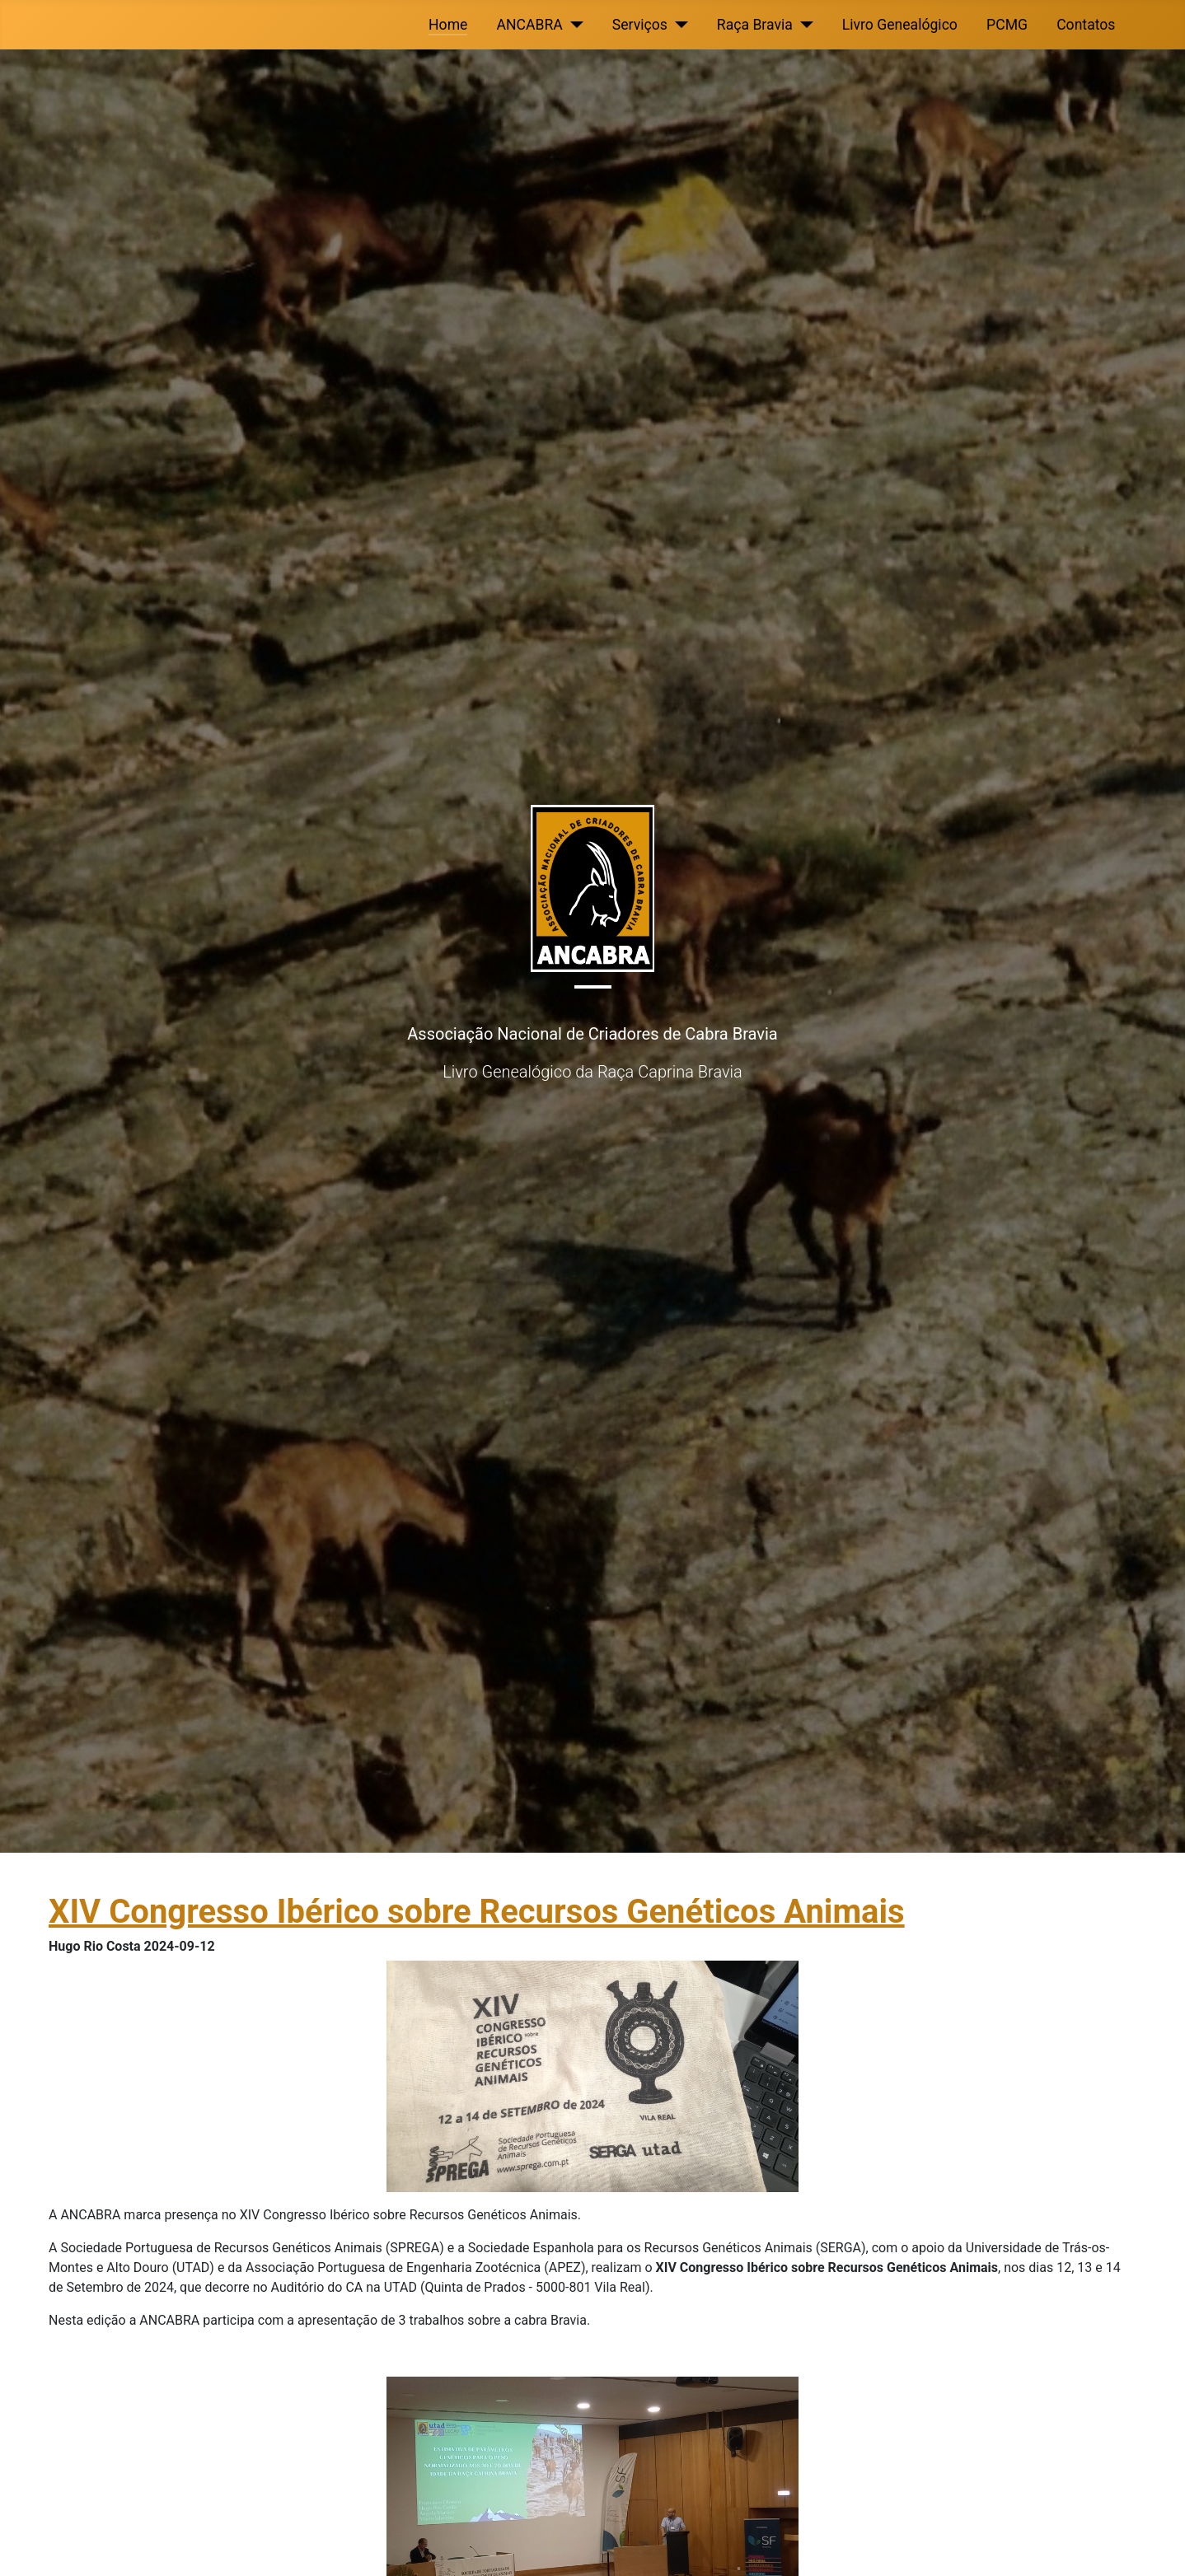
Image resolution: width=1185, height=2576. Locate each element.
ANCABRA (530, 24)
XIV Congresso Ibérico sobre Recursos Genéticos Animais (477, 1911)
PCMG (1007, 24)
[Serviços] (677, 24)
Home (448, 24)
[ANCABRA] (573, 24)
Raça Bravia (755, 24)
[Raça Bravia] (803, 24)
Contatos (1085, 24)
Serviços (639, 24)
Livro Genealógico (900, 24)
